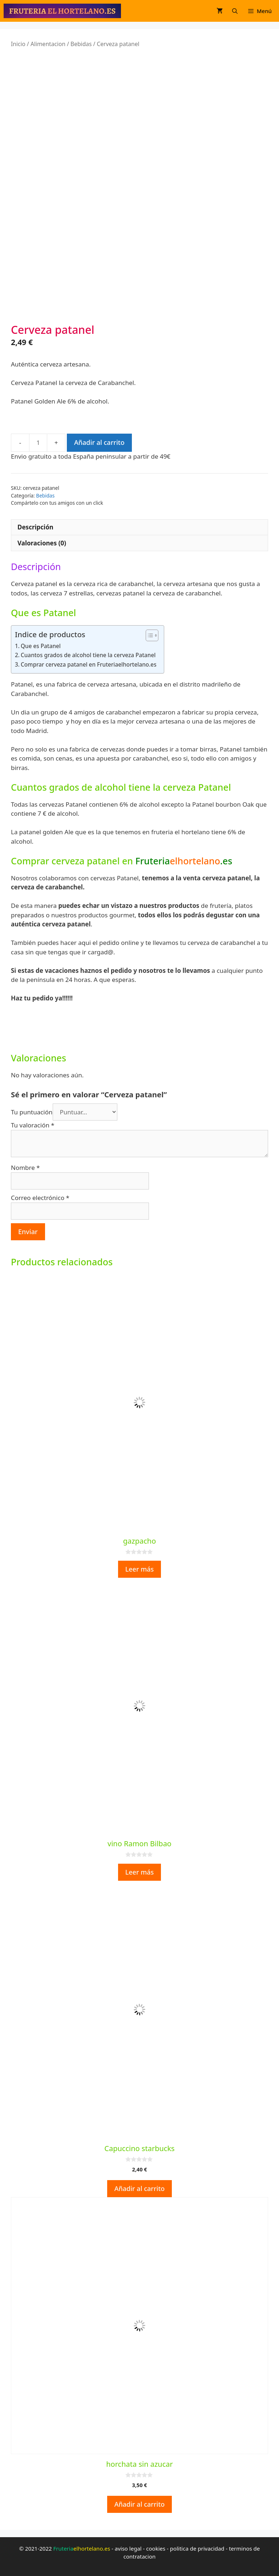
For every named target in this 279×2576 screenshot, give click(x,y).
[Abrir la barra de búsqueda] (235, 11)
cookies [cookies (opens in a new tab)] (155, 2548)
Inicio (18, 44)
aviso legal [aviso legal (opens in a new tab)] (128, 2548)
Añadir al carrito (99, 442)
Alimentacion (48, 44)
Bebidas (81, 44)
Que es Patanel (41, 646)
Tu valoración (32, 1125)
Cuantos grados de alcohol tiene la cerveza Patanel (88, 655)
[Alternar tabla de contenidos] (148, 635)
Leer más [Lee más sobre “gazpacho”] (139, 1569)
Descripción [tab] (35, 527)
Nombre (25, 1167)
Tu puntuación (32, 1112)
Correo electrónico (40, 1197)
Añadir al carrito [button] (139, 2188)
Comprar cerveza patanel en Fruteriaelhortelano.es (89, 664)
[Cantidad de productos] (38, 443)
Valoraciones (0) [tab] (41, 543)
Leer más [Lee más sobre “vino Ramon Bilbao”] (139, 1872)
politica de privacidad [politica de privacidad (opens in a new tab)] (197, 2548)
